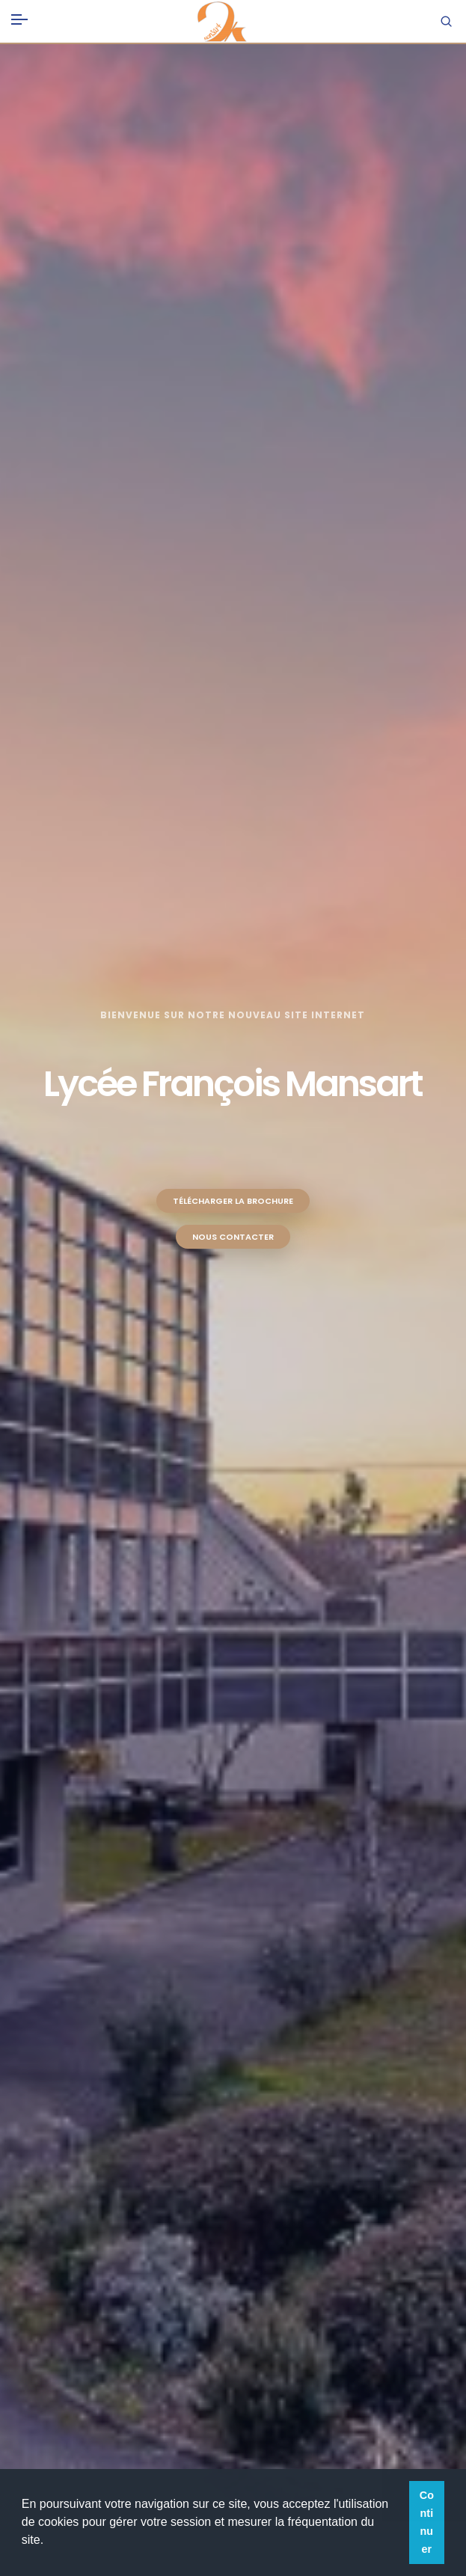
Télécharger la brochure (233, 1201)
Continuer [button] (427, 2522)
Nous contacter (233, 1237)
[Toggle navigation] (19, 16)
